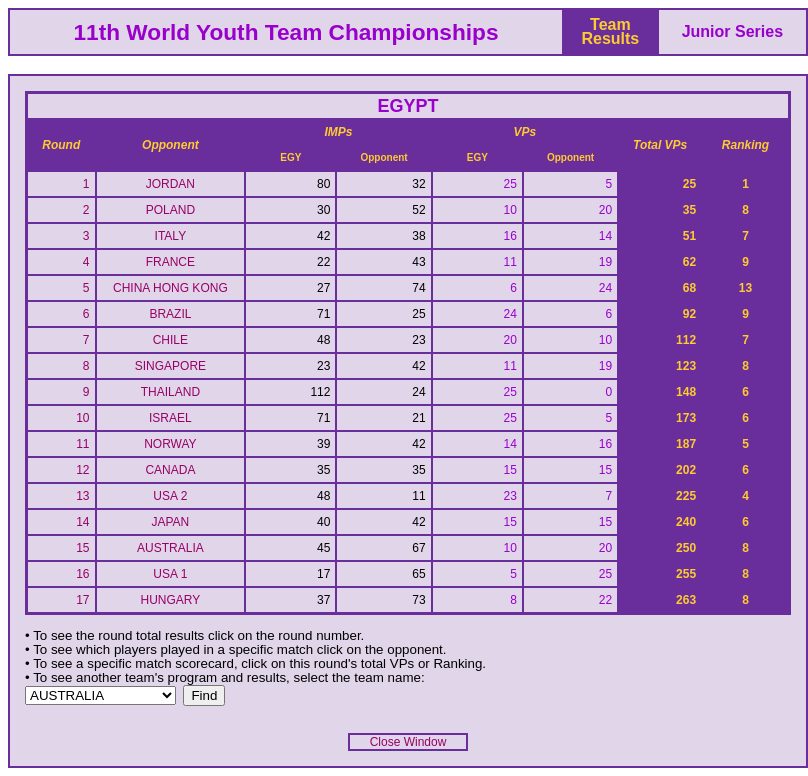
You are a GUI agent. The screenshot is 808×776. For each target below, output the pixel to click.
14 (82, 522)
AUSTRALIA (170, 548)
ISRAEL (170, 418)
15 (82, 548)
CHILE (170, 340)
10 (82, 418)
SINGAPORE (170, 366)
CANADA (170, 470)
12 (82, 470)
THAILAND (170, 392)
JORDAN (170, 184)
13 (82, 496)
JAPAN (170, 522)
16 (82, 574)
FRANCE (170, 262)
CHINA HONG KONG (170, 288)
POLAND (170, 210)
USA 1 (170, 574)
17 (82, 600)
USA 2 (170, 496)
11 (82, 444)
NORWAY (170, 444)
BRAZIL (170, 314)
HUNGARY (170, 600)
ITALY (171, 236)
